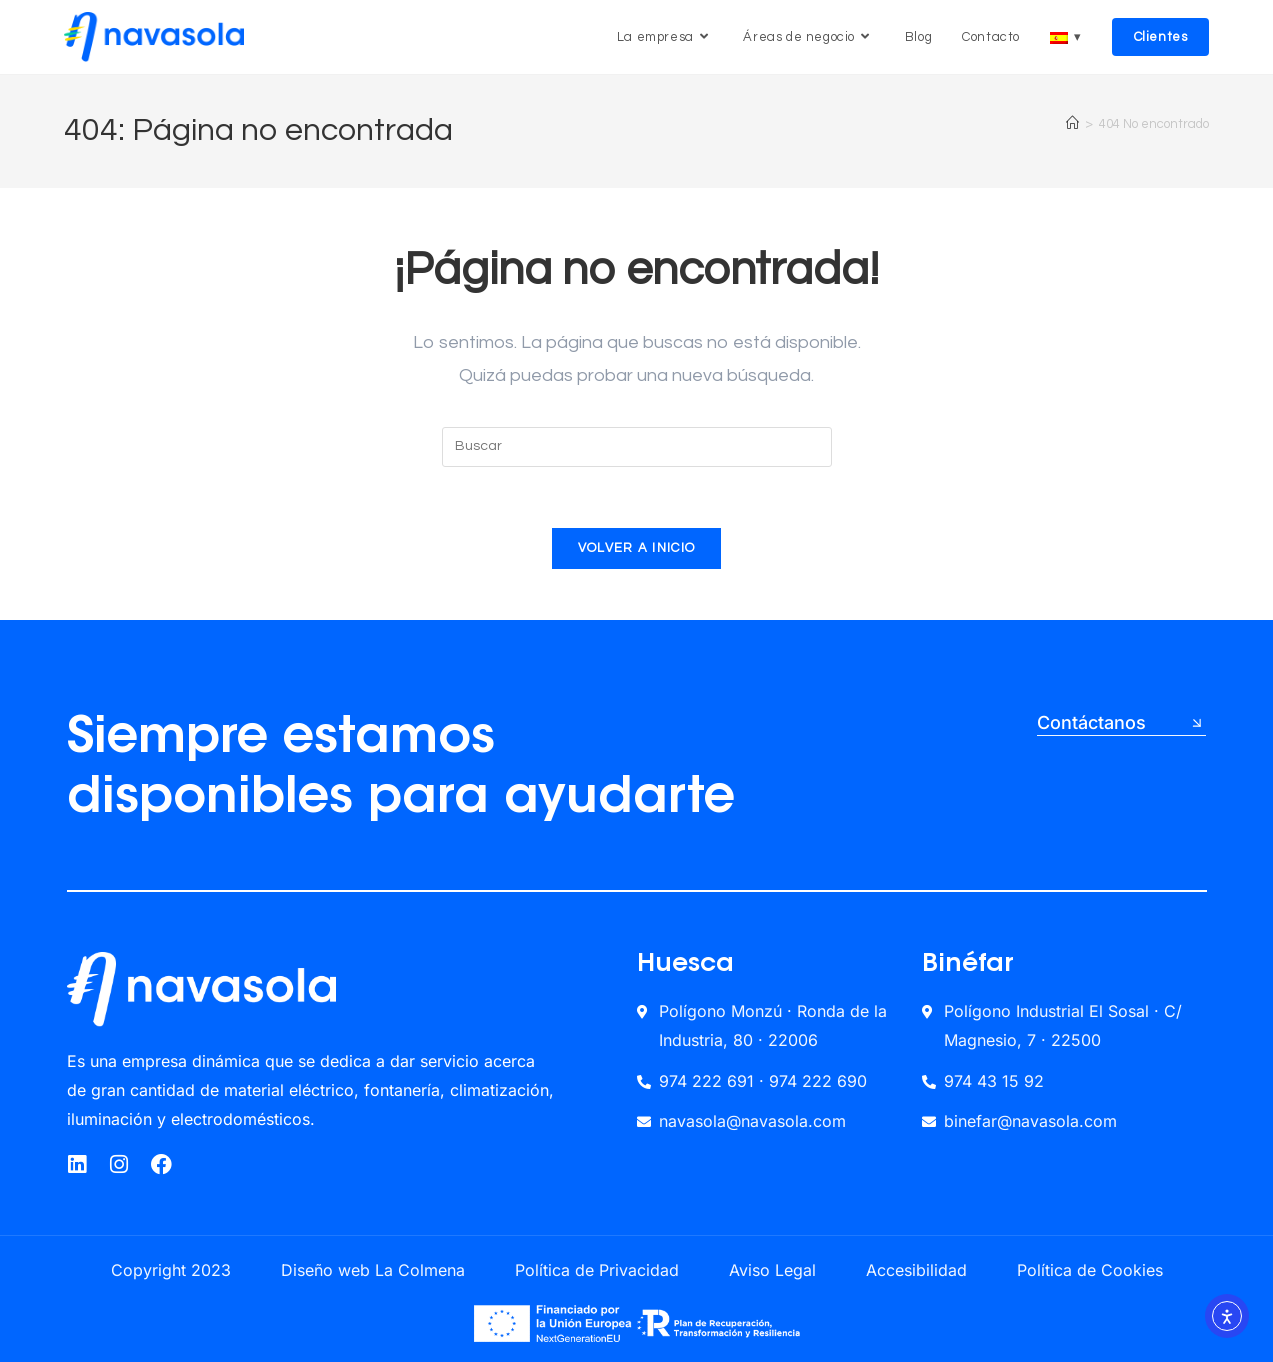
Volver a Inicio (637, 548)
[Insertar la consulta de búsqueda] (637, 447)
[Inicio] (1072, 124)
